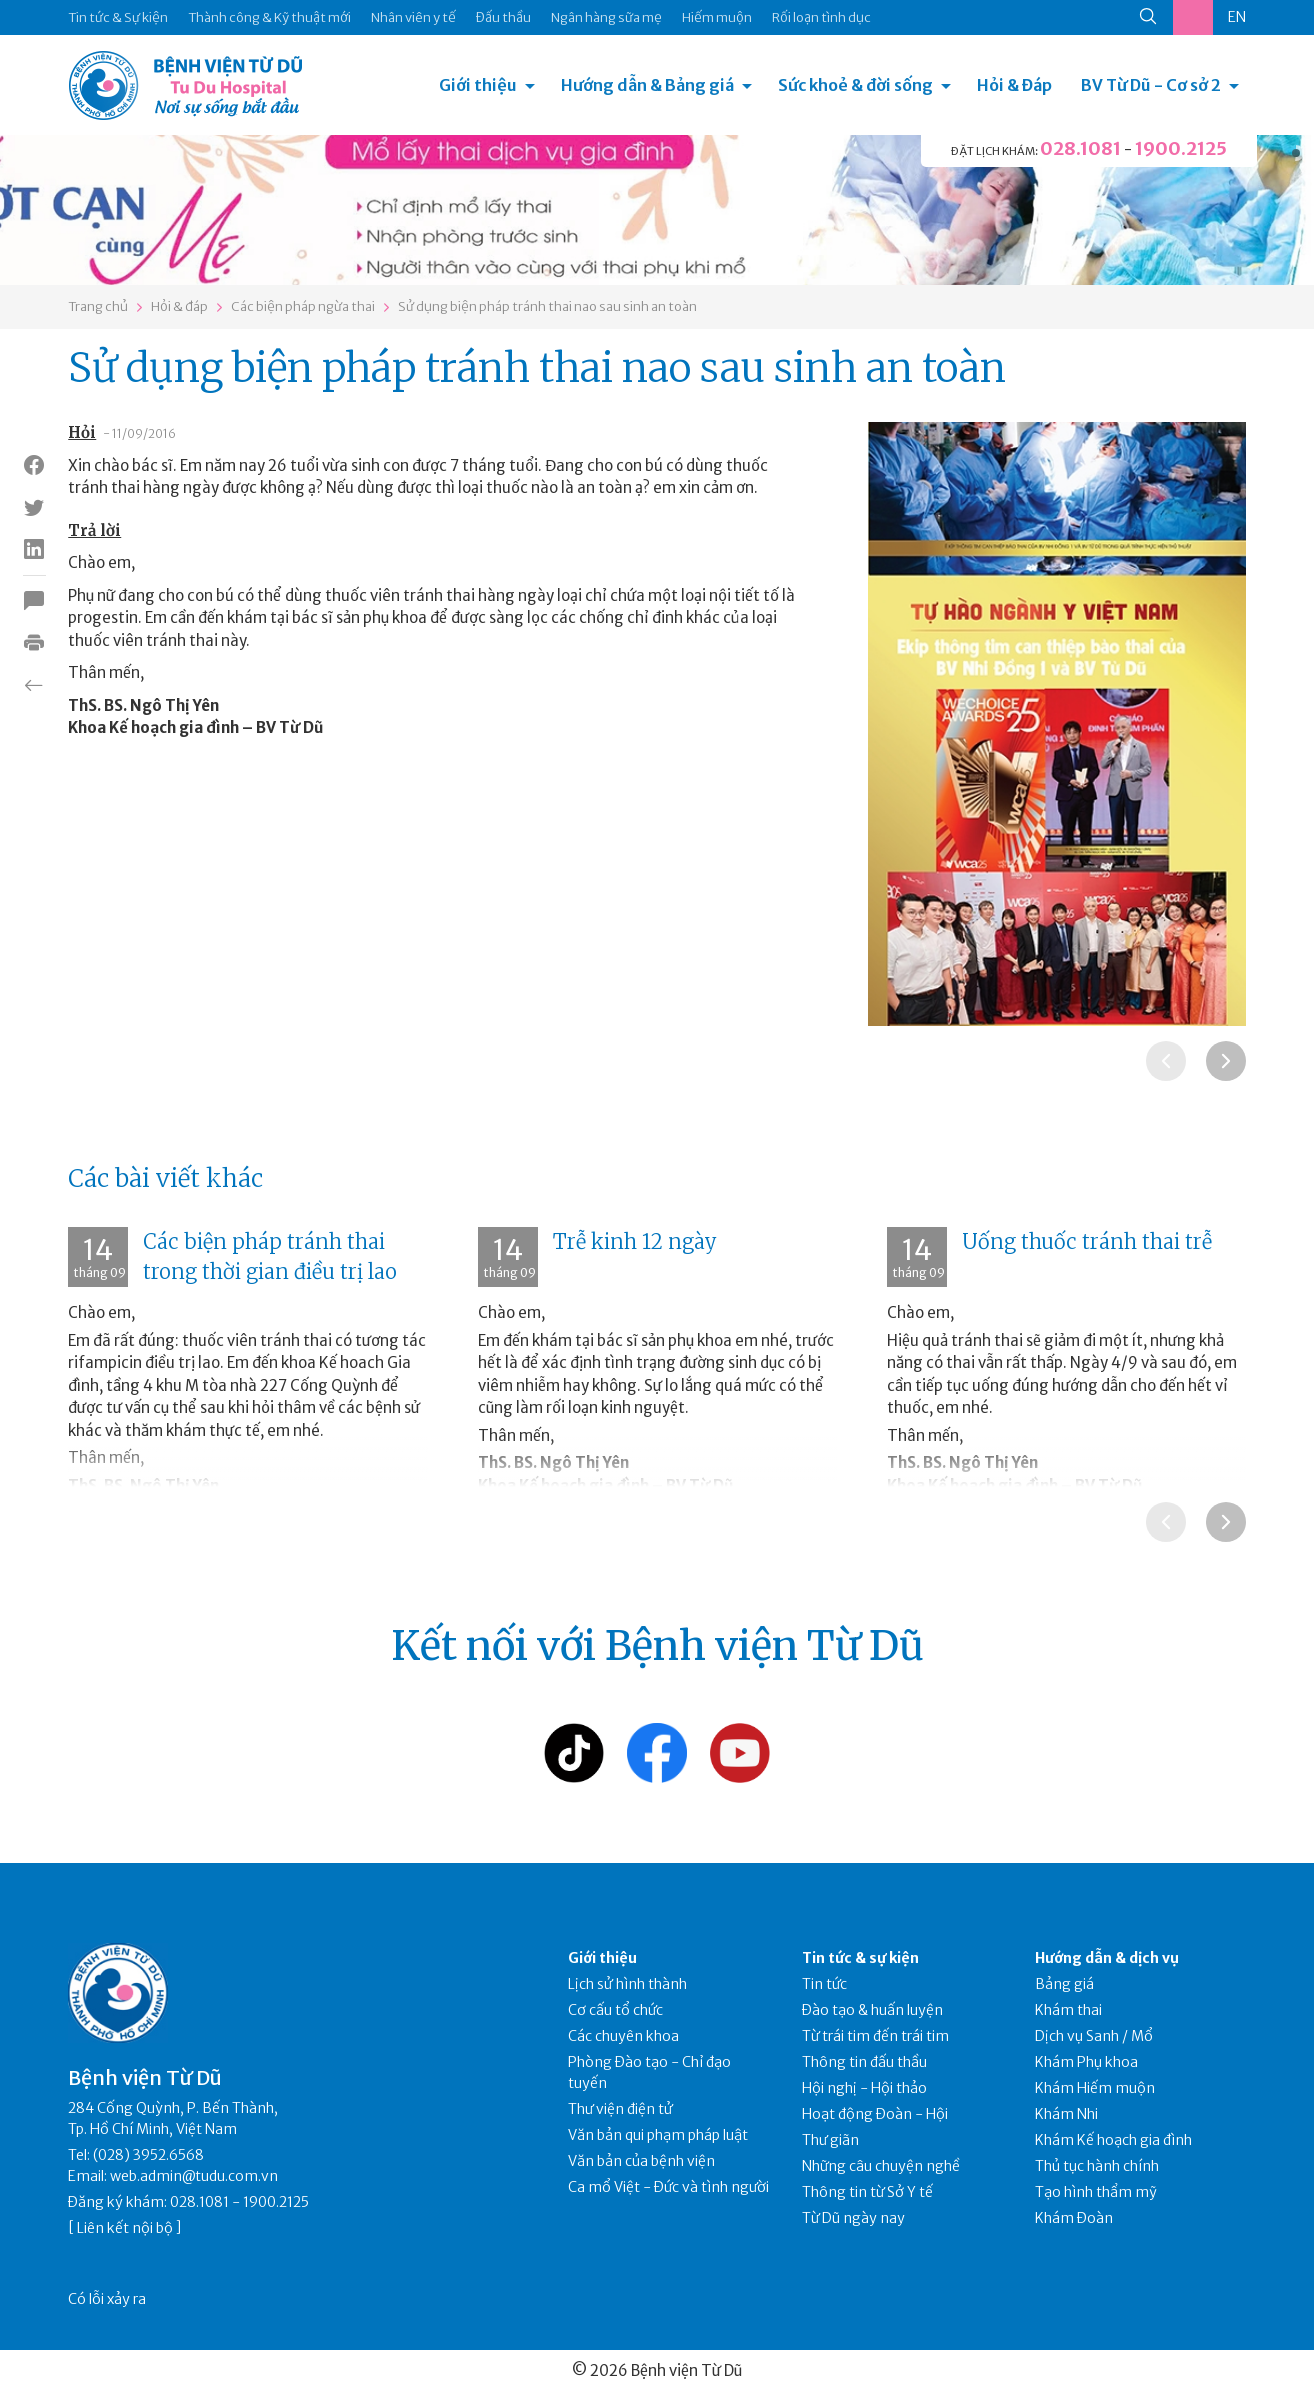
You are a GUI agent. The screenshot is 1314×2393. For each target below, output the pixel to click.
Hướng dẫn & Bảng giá (647, 85)
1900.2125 (1181, 148)
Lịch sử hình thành (627, 1984)
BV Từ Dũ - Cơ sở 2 (1151, 85)
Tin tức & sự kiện (860, 1958)
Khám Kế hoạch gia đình (1113, 2140)
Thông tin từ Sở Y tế (867, 2192)
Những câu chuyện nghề (881, 2166)
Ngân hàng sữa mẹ (606, 17)
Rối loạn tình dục (821, 17)
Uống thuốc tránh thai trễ (1087, 1241)
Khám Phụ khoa (1086, 2062)
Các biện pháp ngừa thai (303, 306)
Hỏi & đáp (179, 306)
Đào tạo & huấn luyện (872, 2010)
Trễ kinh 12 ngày (635, 1241)
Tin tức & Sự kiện (118, 17)
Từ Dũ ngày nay (853, 2218)
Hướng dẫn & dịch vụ (1107, 1958)
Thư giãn (830, 2140)
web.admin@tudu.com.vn (194, 2176)
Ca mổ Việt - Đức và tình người (668, 2187)
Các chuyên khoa (623, 2036)
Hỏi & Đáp (1014, 85)
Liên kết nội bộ (125, 2228)
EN (1237, 17)
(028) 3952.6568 (148, 2155)
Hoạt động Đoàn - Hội (875, 2114)
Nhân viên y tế (413, 17)
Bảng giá (1064, 1984)
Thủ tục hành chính (1097, 2166)
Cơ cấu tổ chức (615, 2010)
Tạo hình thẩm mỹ (1096, 2192)
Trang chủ (98, 306)
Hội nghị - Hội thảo (864, 2088)
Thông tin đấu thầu (864, 2062)
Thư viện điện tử (620, 2109)
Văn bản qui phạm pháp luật (658, 2135)
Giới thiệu (478, 85)
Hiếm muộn (717, 17)
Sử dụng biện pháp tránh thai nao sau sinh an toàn (547, 306)
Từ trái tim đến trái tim (875, 2036)
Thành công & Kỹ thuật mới (269, 17)
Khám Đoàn (1074, 2218)
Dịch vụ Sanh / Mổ (1094, 2036)
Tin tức (824, 1984)
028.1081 (1080, 148)
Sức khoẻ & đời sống (855, 85)
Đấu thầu (503, 17)
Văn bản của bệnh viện (641, 2161)
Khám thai (1068, 2010)
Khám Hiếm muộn (1095, 2088)
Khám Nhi (1066, 2114)
